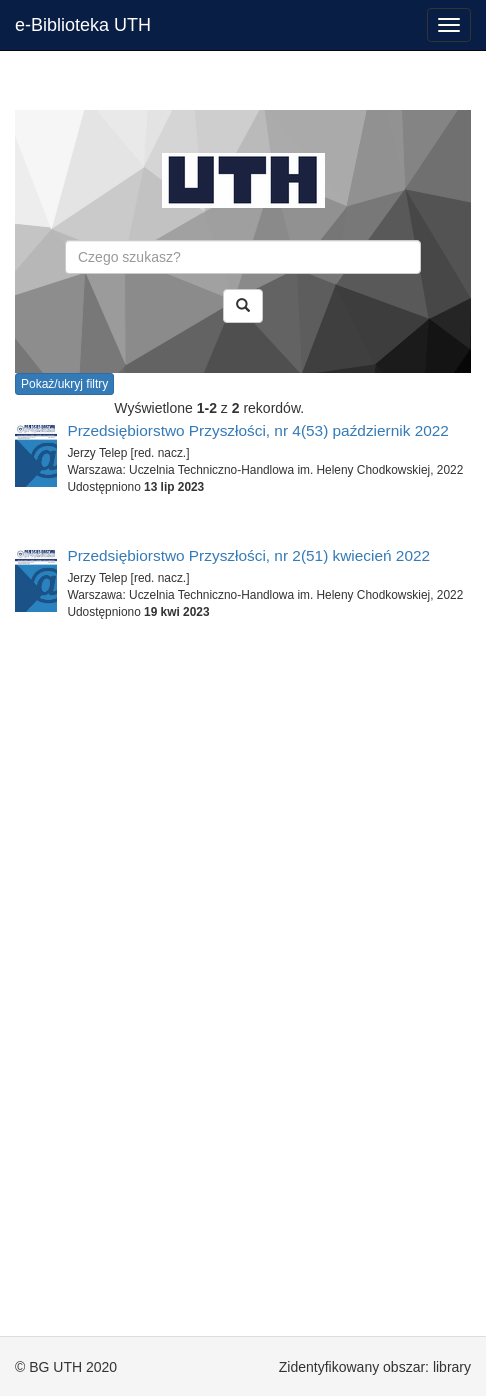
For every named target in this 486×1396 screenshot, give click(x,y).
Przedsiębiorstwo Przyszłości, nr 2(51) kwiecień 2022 (248, 555)
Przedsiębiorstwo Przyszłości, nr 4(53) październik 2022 (258, 430)
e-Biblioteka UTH (83, 25)
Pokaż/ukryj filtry (64, 384)
